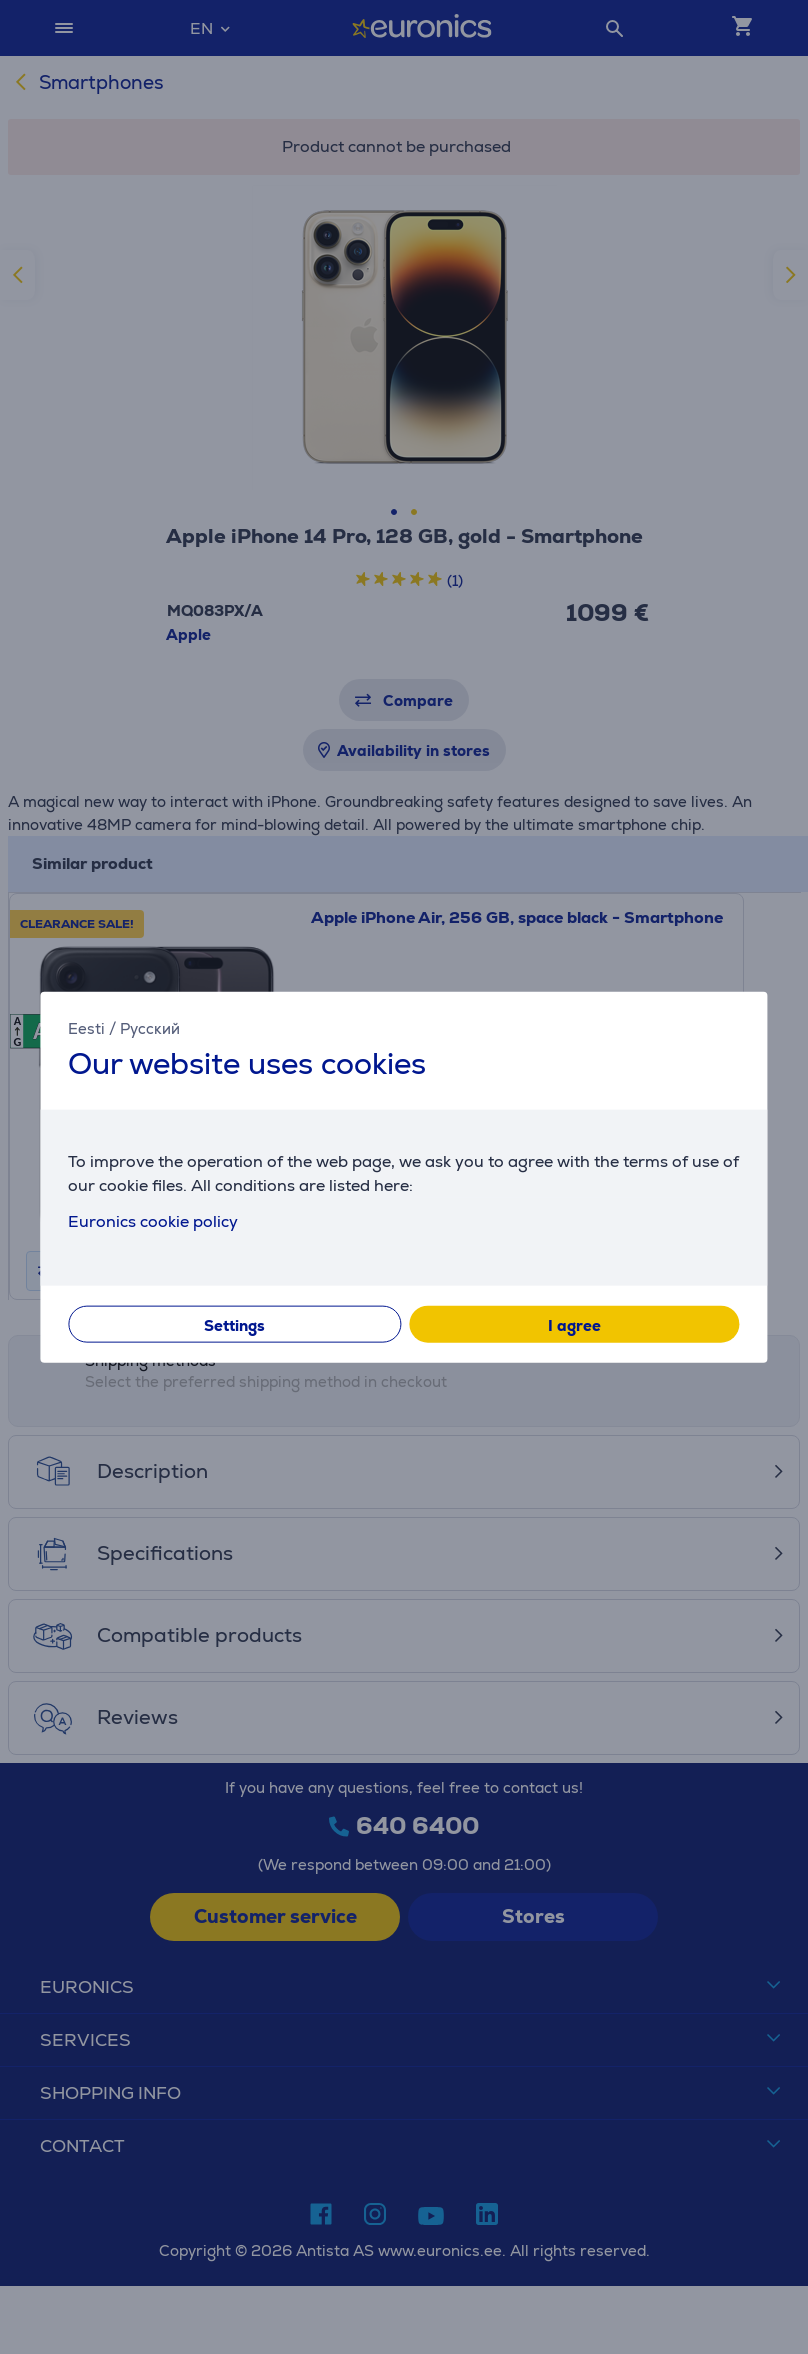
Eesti (86, 1028)
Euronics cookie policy (153, 1220)
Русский (150, 1028)
